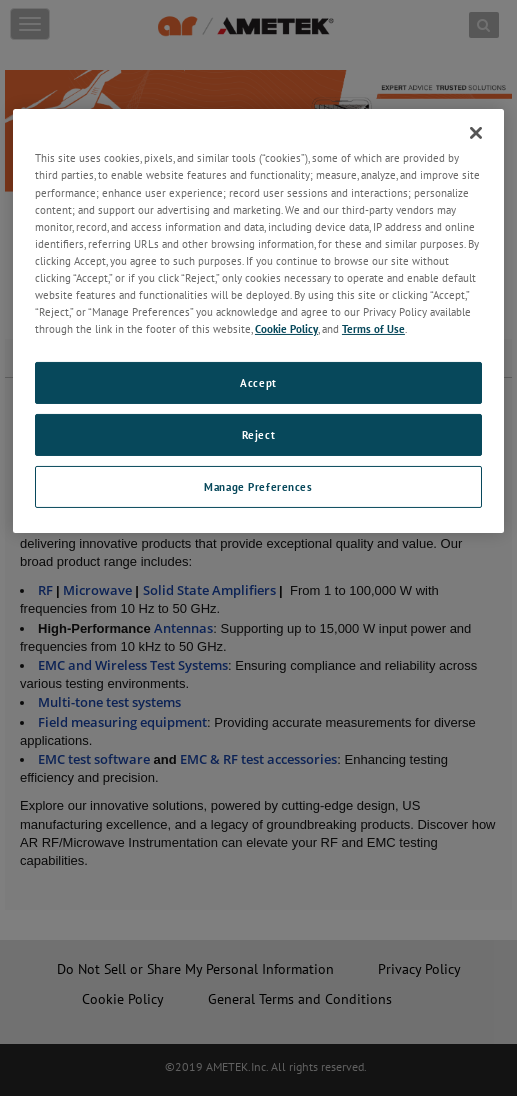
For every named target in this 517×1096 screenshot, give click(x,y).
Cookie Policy (286, 328)
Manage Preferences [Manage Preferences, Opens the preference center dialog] (258, 486)
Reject (258, 434)
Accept (258, 382)
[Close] (476, 133)
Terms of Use (373, 328)
